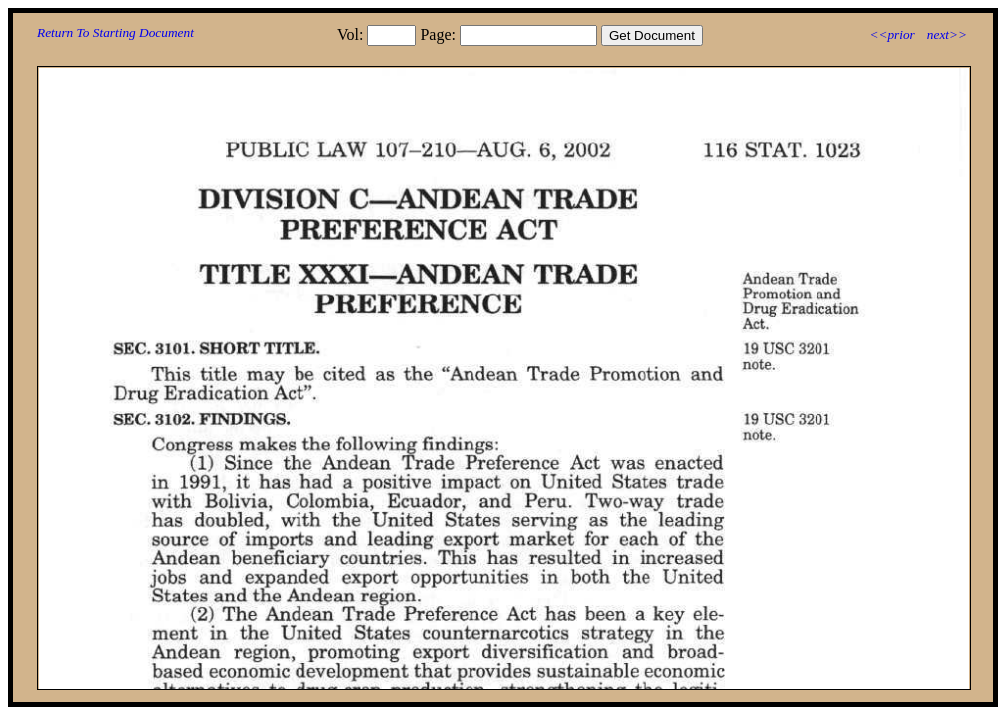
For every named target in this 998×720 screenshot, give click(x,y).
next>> (947, 34)
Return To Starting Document (115, 32)
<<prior (891, 34)
